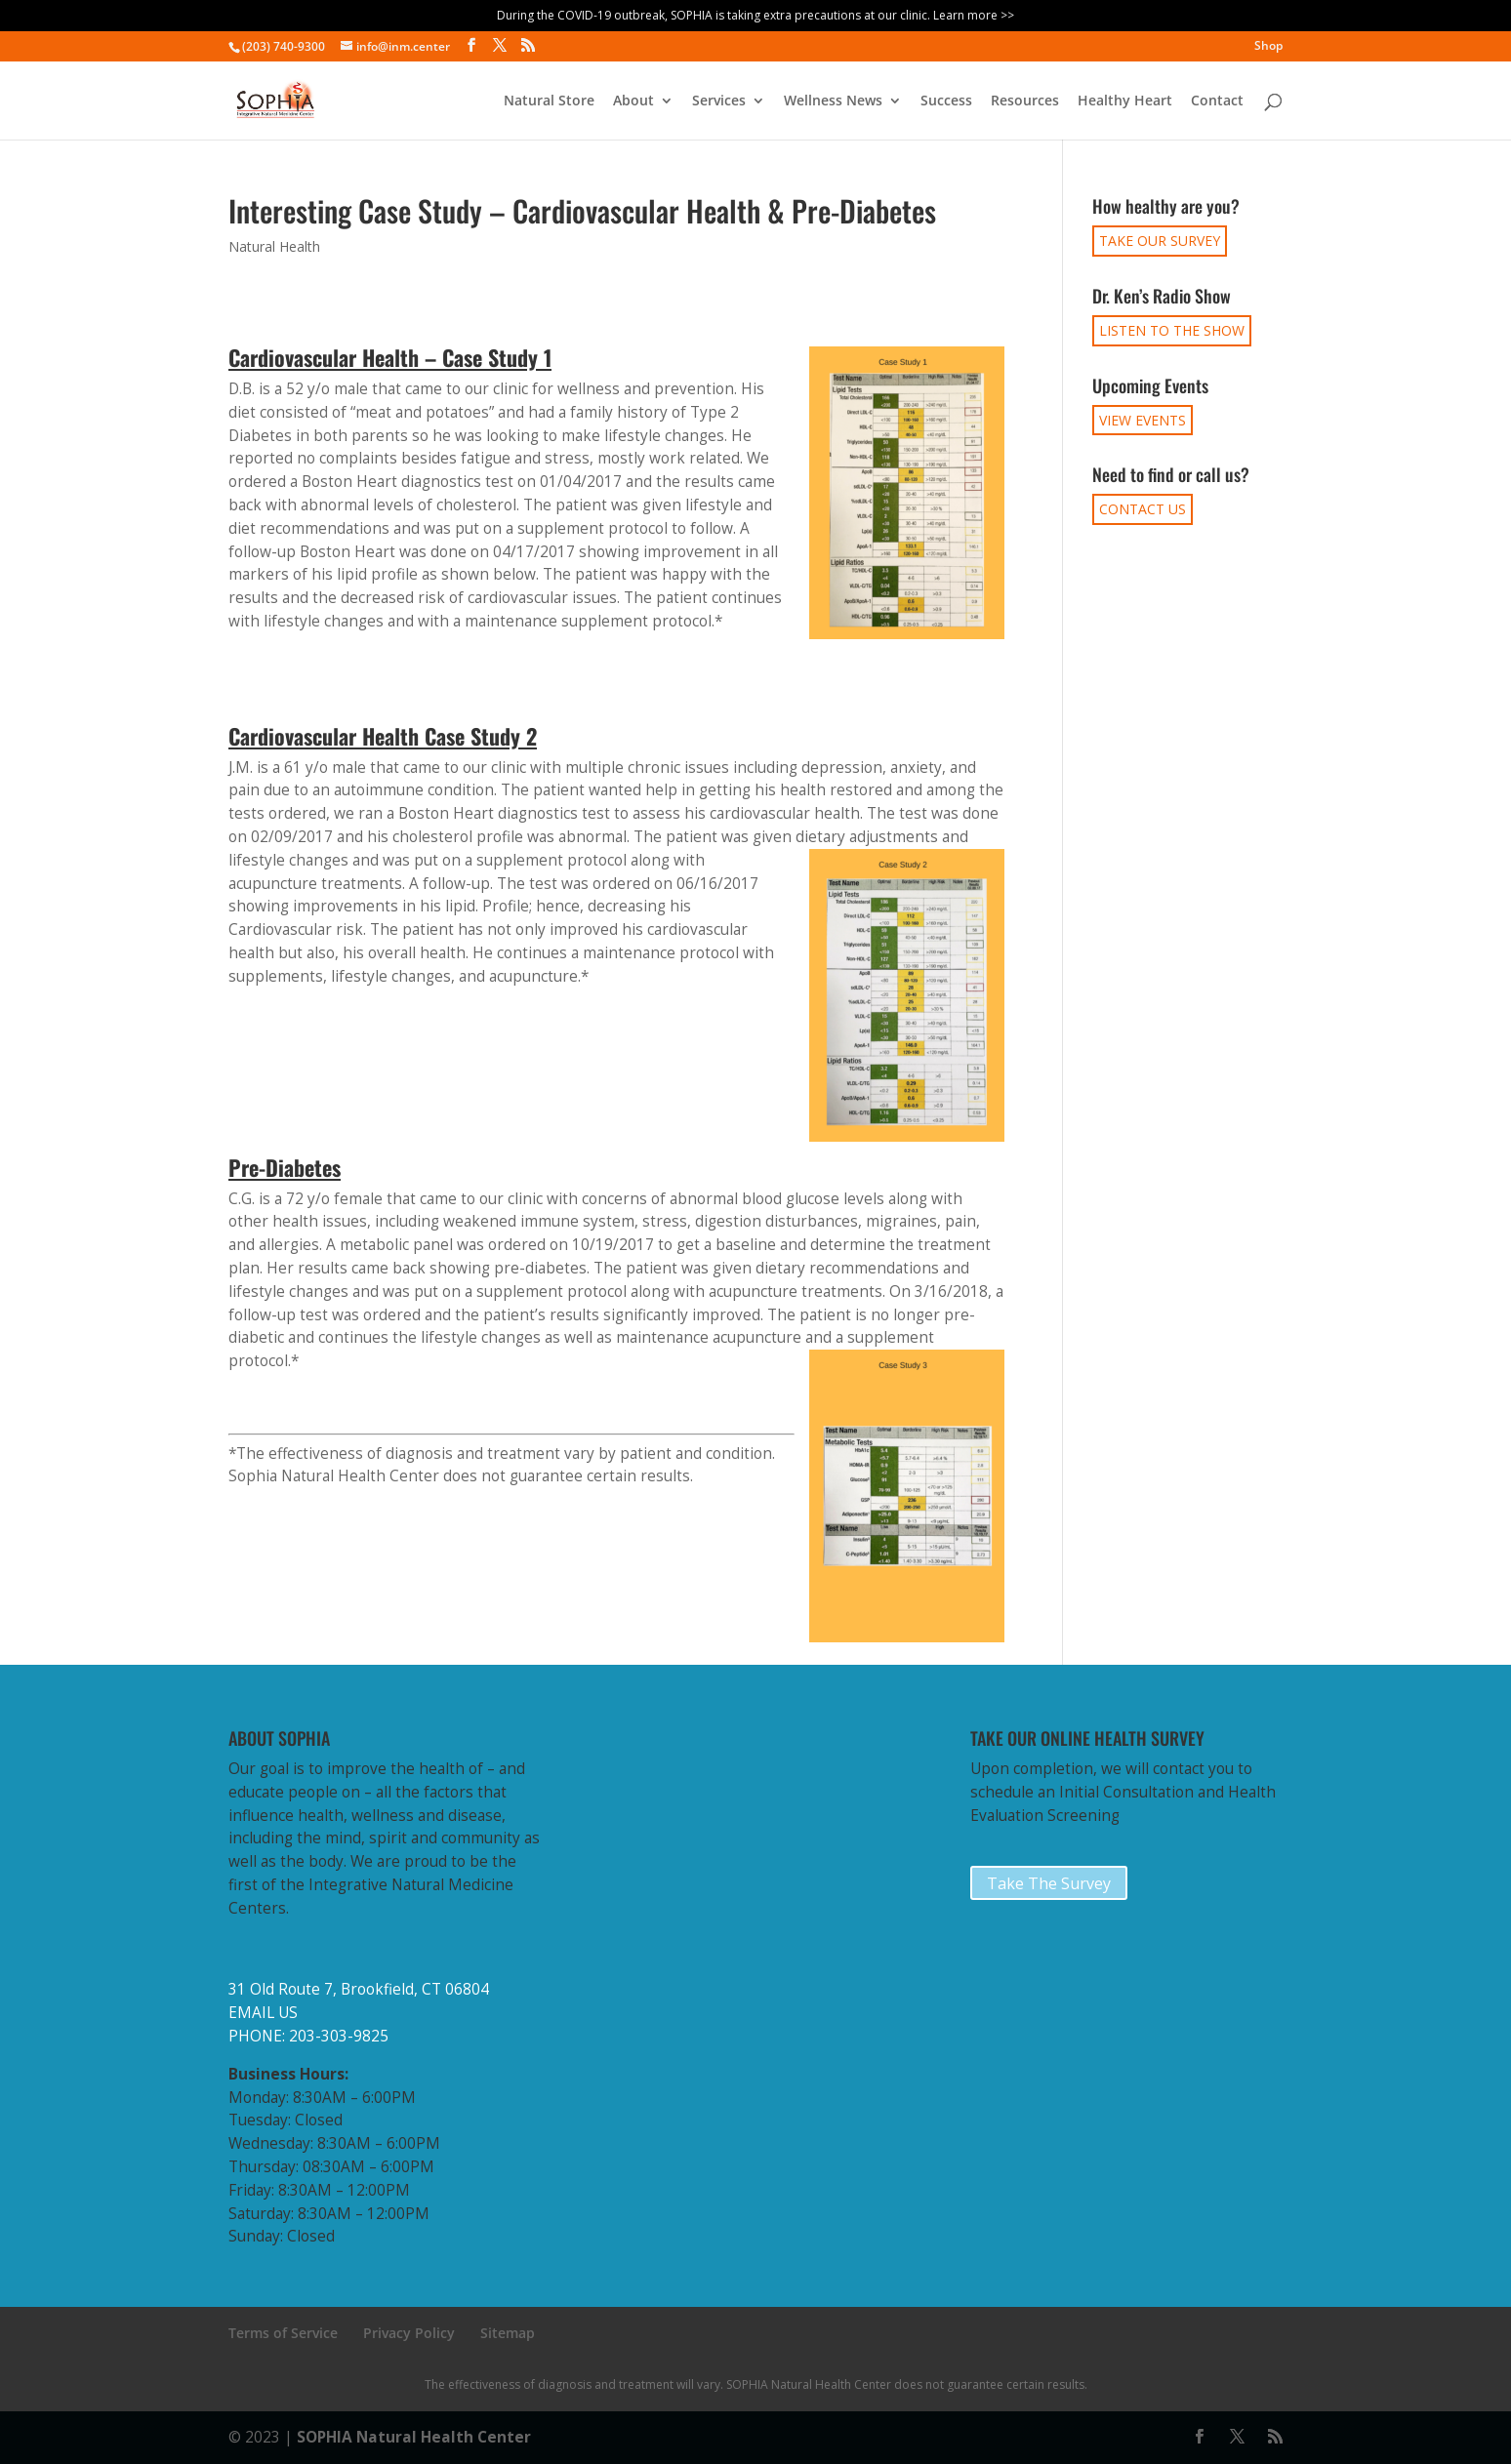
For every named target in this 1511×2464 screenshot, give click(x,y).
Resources (1025, 101)
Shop (1268, 47)
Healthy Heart (1125, 101)
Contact (1217, 101)
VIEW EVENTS (1142, 420)
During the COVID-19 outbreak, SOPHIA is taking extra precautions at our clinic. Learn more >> (755, 15)
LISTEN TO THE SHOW (1172, 330)
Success (946, 101)
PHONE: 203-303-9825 (308, 2036)
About (633, 101)
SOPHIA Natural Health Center (414, 2437)
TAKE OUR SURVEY (1159, 240)
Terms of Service (283, 2332)
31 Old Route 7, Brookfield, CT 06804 (358, 1989)
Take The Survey (1049, 1883)
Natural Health (274, 246)
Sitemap (507, 2332)
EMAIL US (263, 2012)
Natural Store (549, 101)
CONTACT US (1142, 509)
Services (719, 101)
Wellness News (833, 101)
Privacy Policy (409, 2332)
